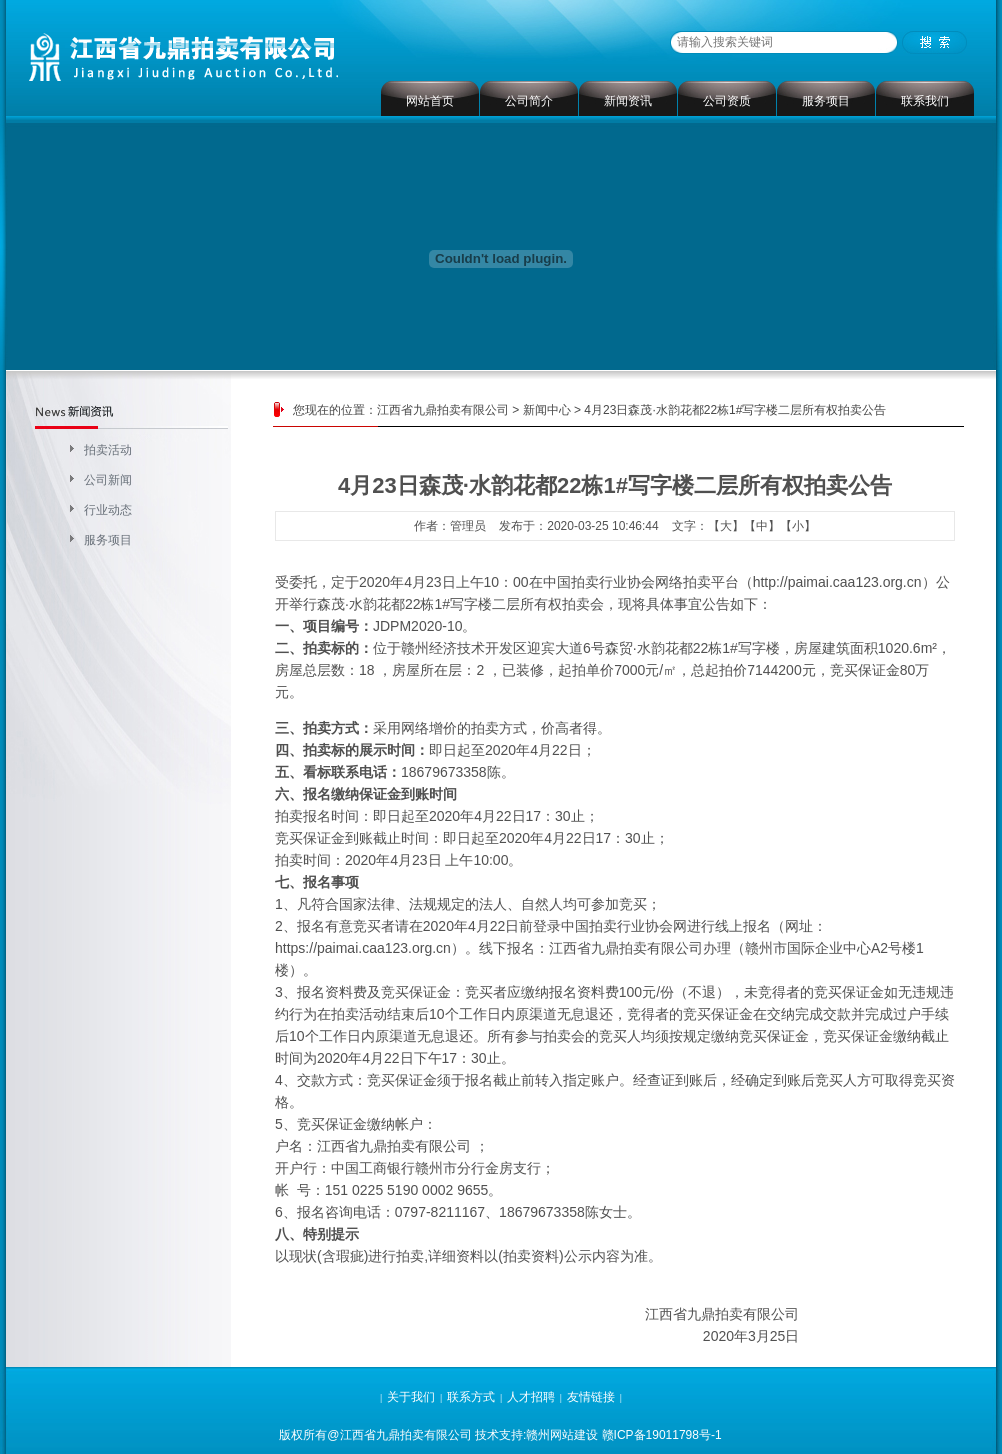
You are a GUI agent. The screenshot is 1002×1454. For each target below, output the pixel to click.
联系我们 (925, 101)
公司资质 (727, 101)
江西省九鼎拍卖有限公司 (443, 410)
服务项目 (826, 101)
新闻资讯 (628, 101)
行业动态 (108, 510)
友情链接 (591, 1397)
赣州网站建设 (562, 1435)
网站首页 (430, 101)
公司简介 (529, 101)
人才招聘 (531, 1397)
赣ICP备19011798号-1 (662, 1435)
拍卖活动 (108, 450)
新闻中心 (547, 410)
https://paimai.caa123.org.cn (363, 948)
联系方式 (471, 1397)
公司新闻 (108, 480)
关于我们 (411, 1397)
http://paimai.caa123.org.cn (837, 582)
